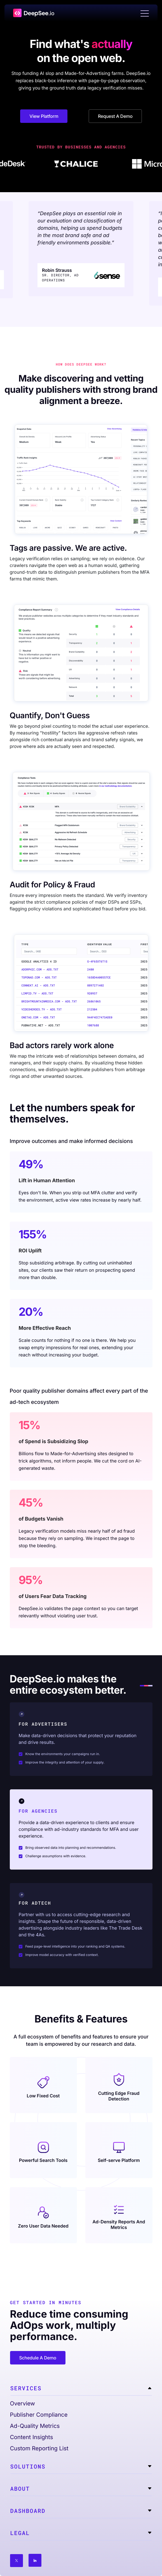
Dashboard (28, 2511)
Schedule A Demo (37, 2358)
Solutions (28, 2466)
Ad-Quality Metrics (35, 2426)
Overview (22, 2403)
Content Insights (31, 2437)
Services (26, 2388)
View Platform (43, 116)
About (20, 2488)
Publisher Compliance (39, 2414)
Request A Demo (115, 116)
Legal (20, 2533)
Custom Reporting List (39, 2448)
